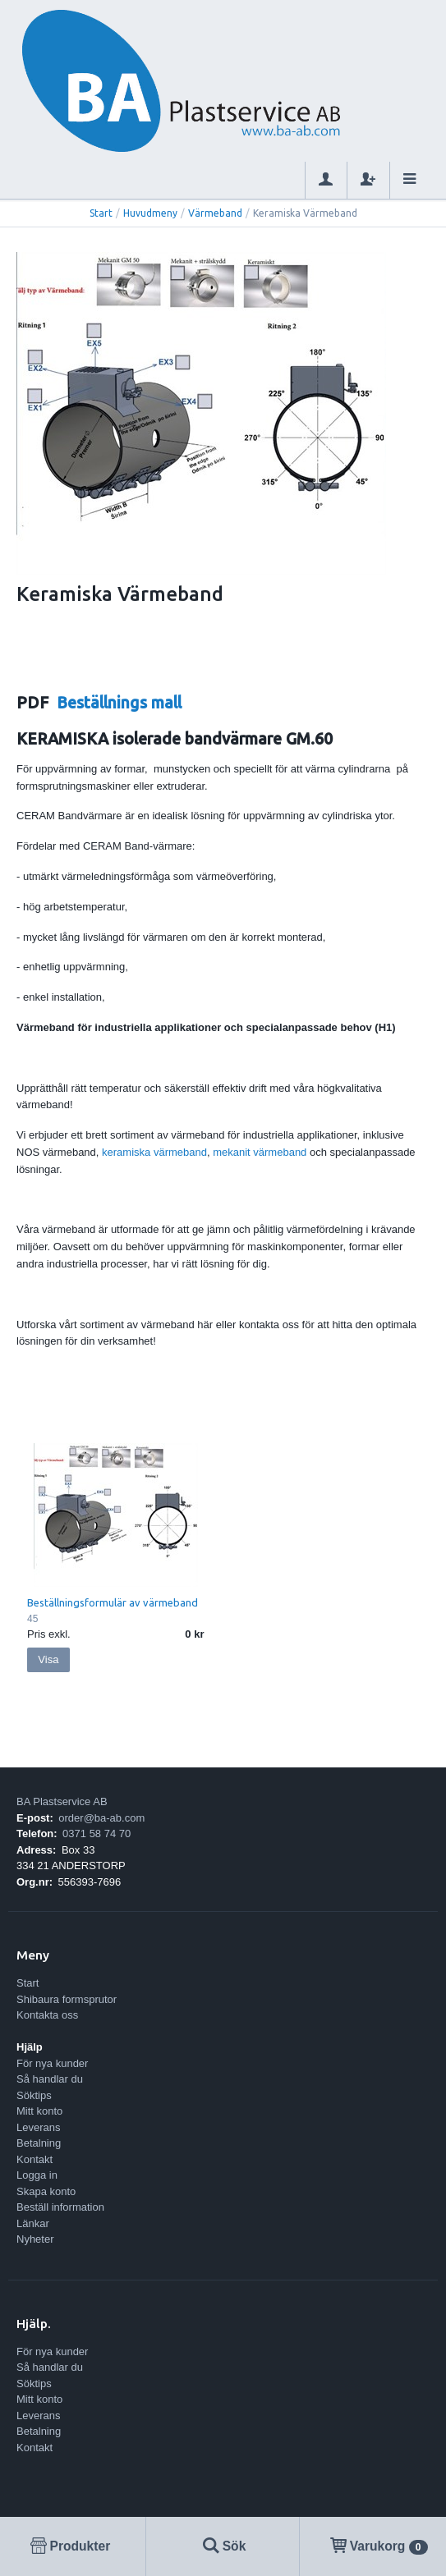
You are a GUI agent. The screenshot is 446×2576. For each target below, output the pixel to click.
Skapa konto (46, 2191)
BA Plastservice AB (62, 1801)
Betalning (38, 2143)
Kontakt (34, 2159)
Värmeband (215, 213)
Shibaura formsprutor (66, 1999)
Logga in (36, 2175)
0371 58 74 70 (96, 1833)
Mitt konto (39, 2111)
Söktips (34, 2095)
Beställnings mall (119, 703)
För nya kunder (52, 2063)
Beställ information (60, 2207)
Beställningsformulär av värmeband (112, 1602)
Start (101, 213)
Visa (48, 1659)
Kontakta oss (47, 2015)
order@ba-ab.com (101, 1818)
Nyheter (35, 2239)
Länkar (32, 2223)
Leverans (38, 2127)
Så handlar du (49, 2079)
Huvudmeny (150, 213)
